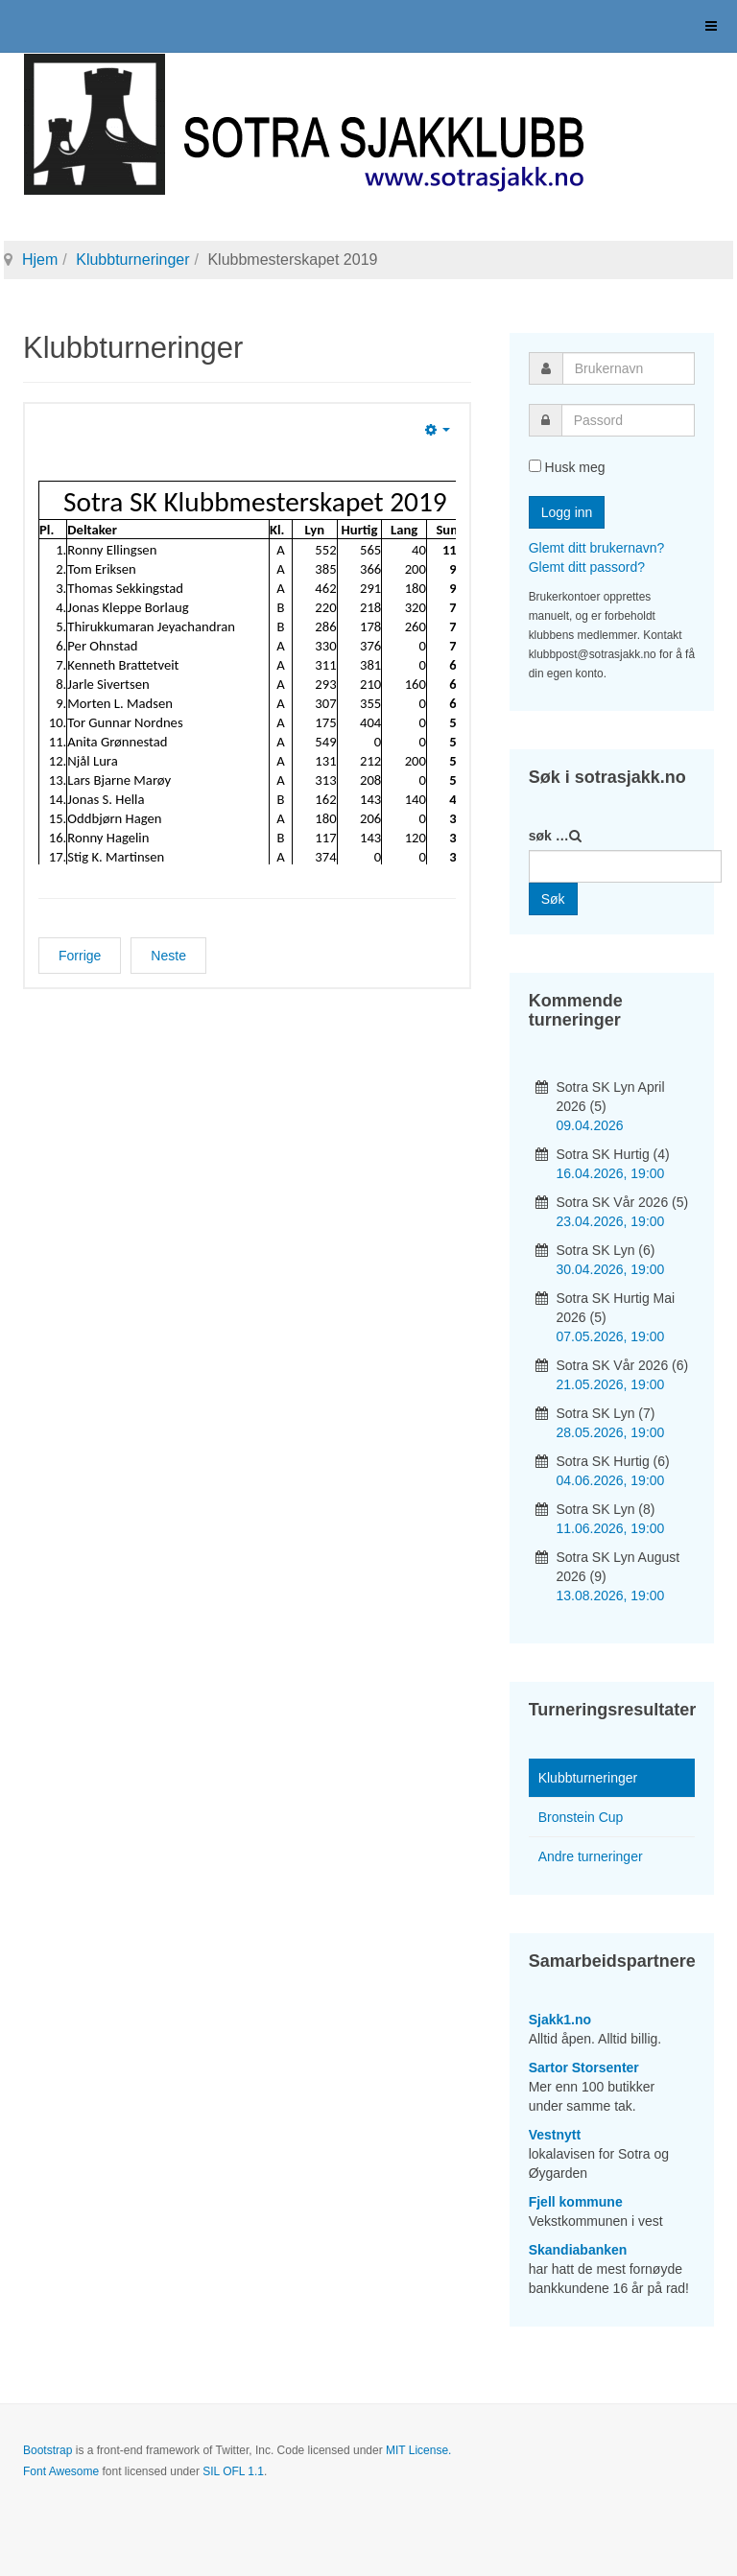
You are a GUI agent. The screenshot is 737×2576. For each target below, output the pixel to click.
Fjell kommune (576, 2202)
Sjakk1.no (560, 2019)
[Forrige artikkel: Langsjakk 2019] (79, 955)
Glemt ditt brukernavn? (597, 547)
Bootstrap (47, 2450)
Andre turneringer (590, 1856)
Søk (553, 899)
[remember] (535, 466)
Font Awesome (61, 2471)
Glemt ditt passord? (587, 567)
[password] (628, 420)
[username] (628, 368)
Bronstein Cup (581, 1817)
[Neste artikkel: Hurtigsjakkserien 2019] (168, 955)
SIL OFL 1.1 (233, 2471)
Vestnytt (555, 2134)
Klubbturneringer (132, 259)
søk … (549, 835)
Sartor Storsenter (584, 2067)
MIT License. (418, 2450)
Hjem (40, 259)
